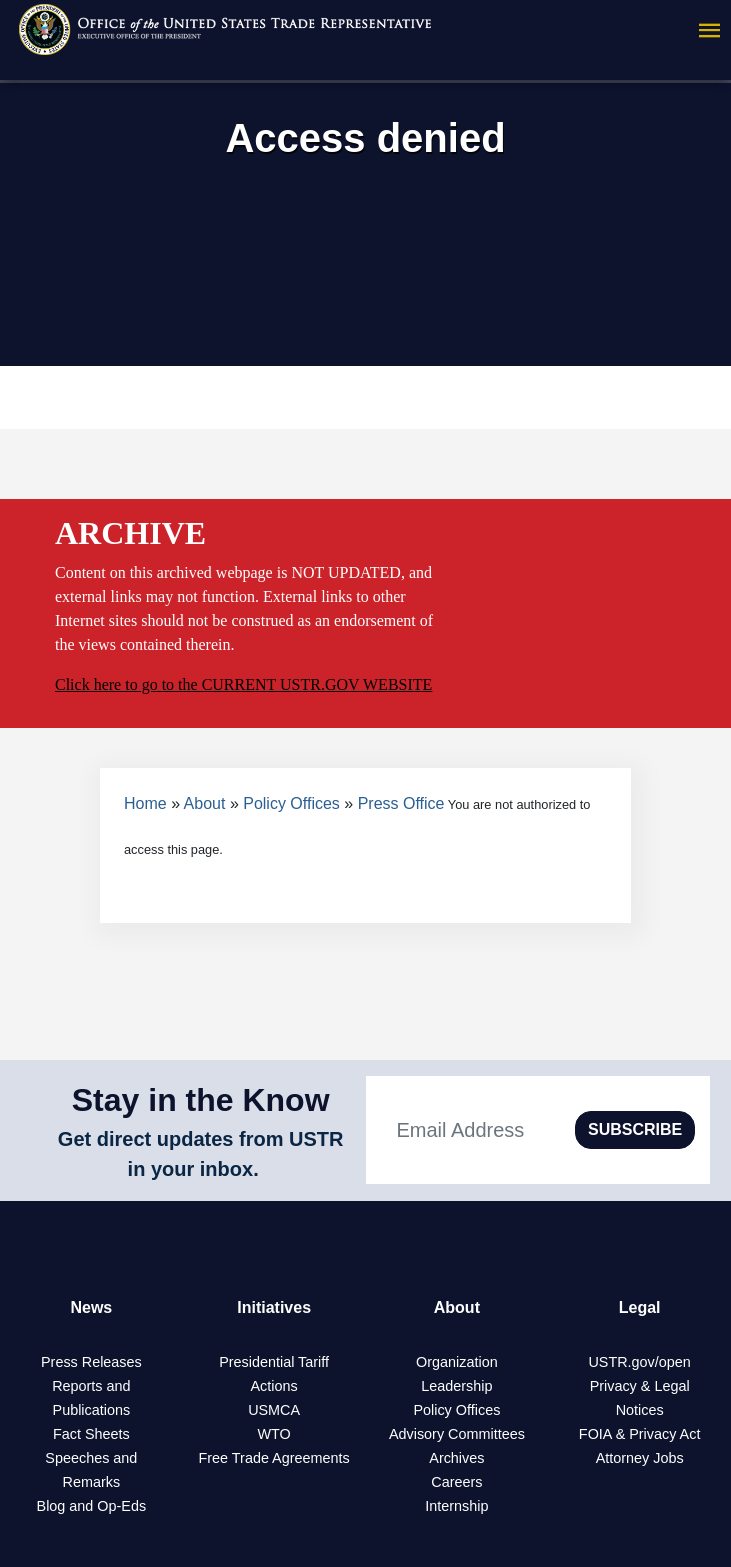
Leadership (456, 1386)
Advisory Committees (457, 1434)
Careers (456, 1482)
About (205, 803)
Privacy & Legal (640, 1386)
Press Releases (91, 1362)
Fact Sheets (91, 1434)
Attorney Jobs (640, 1458)
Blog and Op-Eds (92, 1506)
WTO (273, 1434)
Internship (456, 1506)
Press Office (401, 803)
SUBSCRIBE (635, 1129)
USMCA (274, 1410)
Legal (640, 1307)
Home (145, 803)
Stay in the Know (201, 1100)
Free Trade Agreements (274, 1458)
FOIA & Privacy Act (640, 1434)
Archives (456, 1458)
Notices (640, 1410)
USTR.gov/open (639, 1362)
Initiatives (274, 1307)
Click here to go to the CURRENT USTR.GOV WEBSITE (243, 684)
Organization (457, 1362)
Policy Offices (291, 803)
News (91, 1307)
